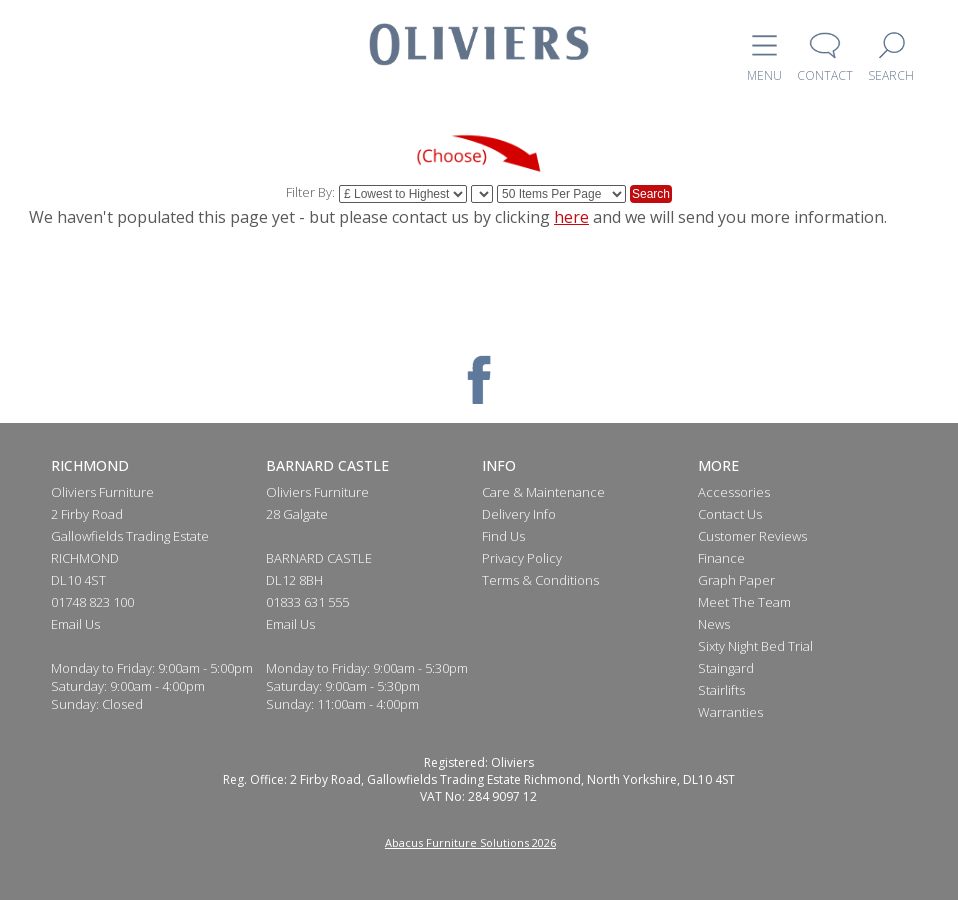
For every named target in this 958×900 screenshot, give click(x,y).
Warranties (730, 712)
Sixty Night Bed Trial (755, 646)
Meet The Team (744, 602)
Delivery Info (519, 514)
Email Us (75, 624)
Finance (721, 558)
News (714, 624)
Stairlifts (721, 690)
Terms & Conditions (540, 580)
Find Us (503, 536)
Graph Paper (736, 580)
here (571, 217)
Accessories (734, 492)
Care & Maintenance (543, 492)
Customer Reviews (752, 536)
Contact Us (730, 514)
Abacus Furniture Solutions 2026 (470, 842)
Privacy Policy (522, 558)
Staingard (726, 668)
